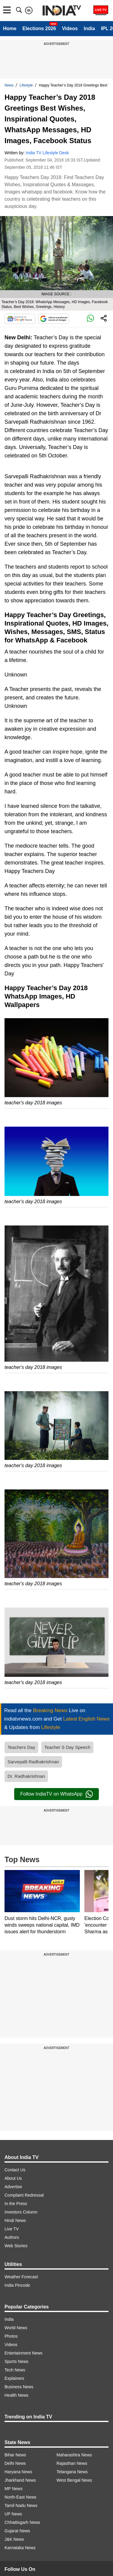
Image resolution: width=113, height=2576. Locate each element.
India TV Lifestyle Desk (47, 152)
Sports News (16, 2361)
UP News (13, 2514)
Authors (12, 2237)
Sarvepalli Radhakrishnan (33, 1761)
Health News (16, 2395)
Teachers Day (21, 1747)
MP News (14, 2488)
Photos (11, 2336)
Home (9, 28)
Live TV (12, 2228)
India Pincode (17, 2285)
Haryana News (18, 2471)
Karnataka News (20, 2547)
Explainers (14, 2378)
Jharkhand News (20, 2480)
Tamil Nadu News (21, 2505)
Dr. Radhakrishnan (26, 1776)
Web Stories (16, 2245)
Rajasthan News (72, 2463)
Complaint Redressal (24, 2195)
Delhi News (15, 2463)
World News (16, 2327)
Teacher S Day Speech (67, 1747)
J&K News (14, 2539)
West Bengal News (74, 2480)
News (9, 85)
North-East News (20, 2497)
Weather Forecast (21, 2276)
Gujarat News (17, 2530)
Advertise (13, 2186)
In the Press (16, 2203)
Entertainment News (23, 2353)
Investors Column (21, 2212)
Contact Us (15, 2169)
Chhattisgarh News (22, 2522)
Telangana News (72, 2471)
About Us (13, 2178)
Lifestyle (26, 85)
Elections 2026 (39, 28)
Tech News (15, 2369)
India (89, 28)
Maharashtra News (74, 2454)
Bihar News (15, 2454)
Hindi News (15, 2220)
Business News (19, 2386)
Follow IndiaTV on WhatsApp (56, 1794)
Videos (70, 28)
